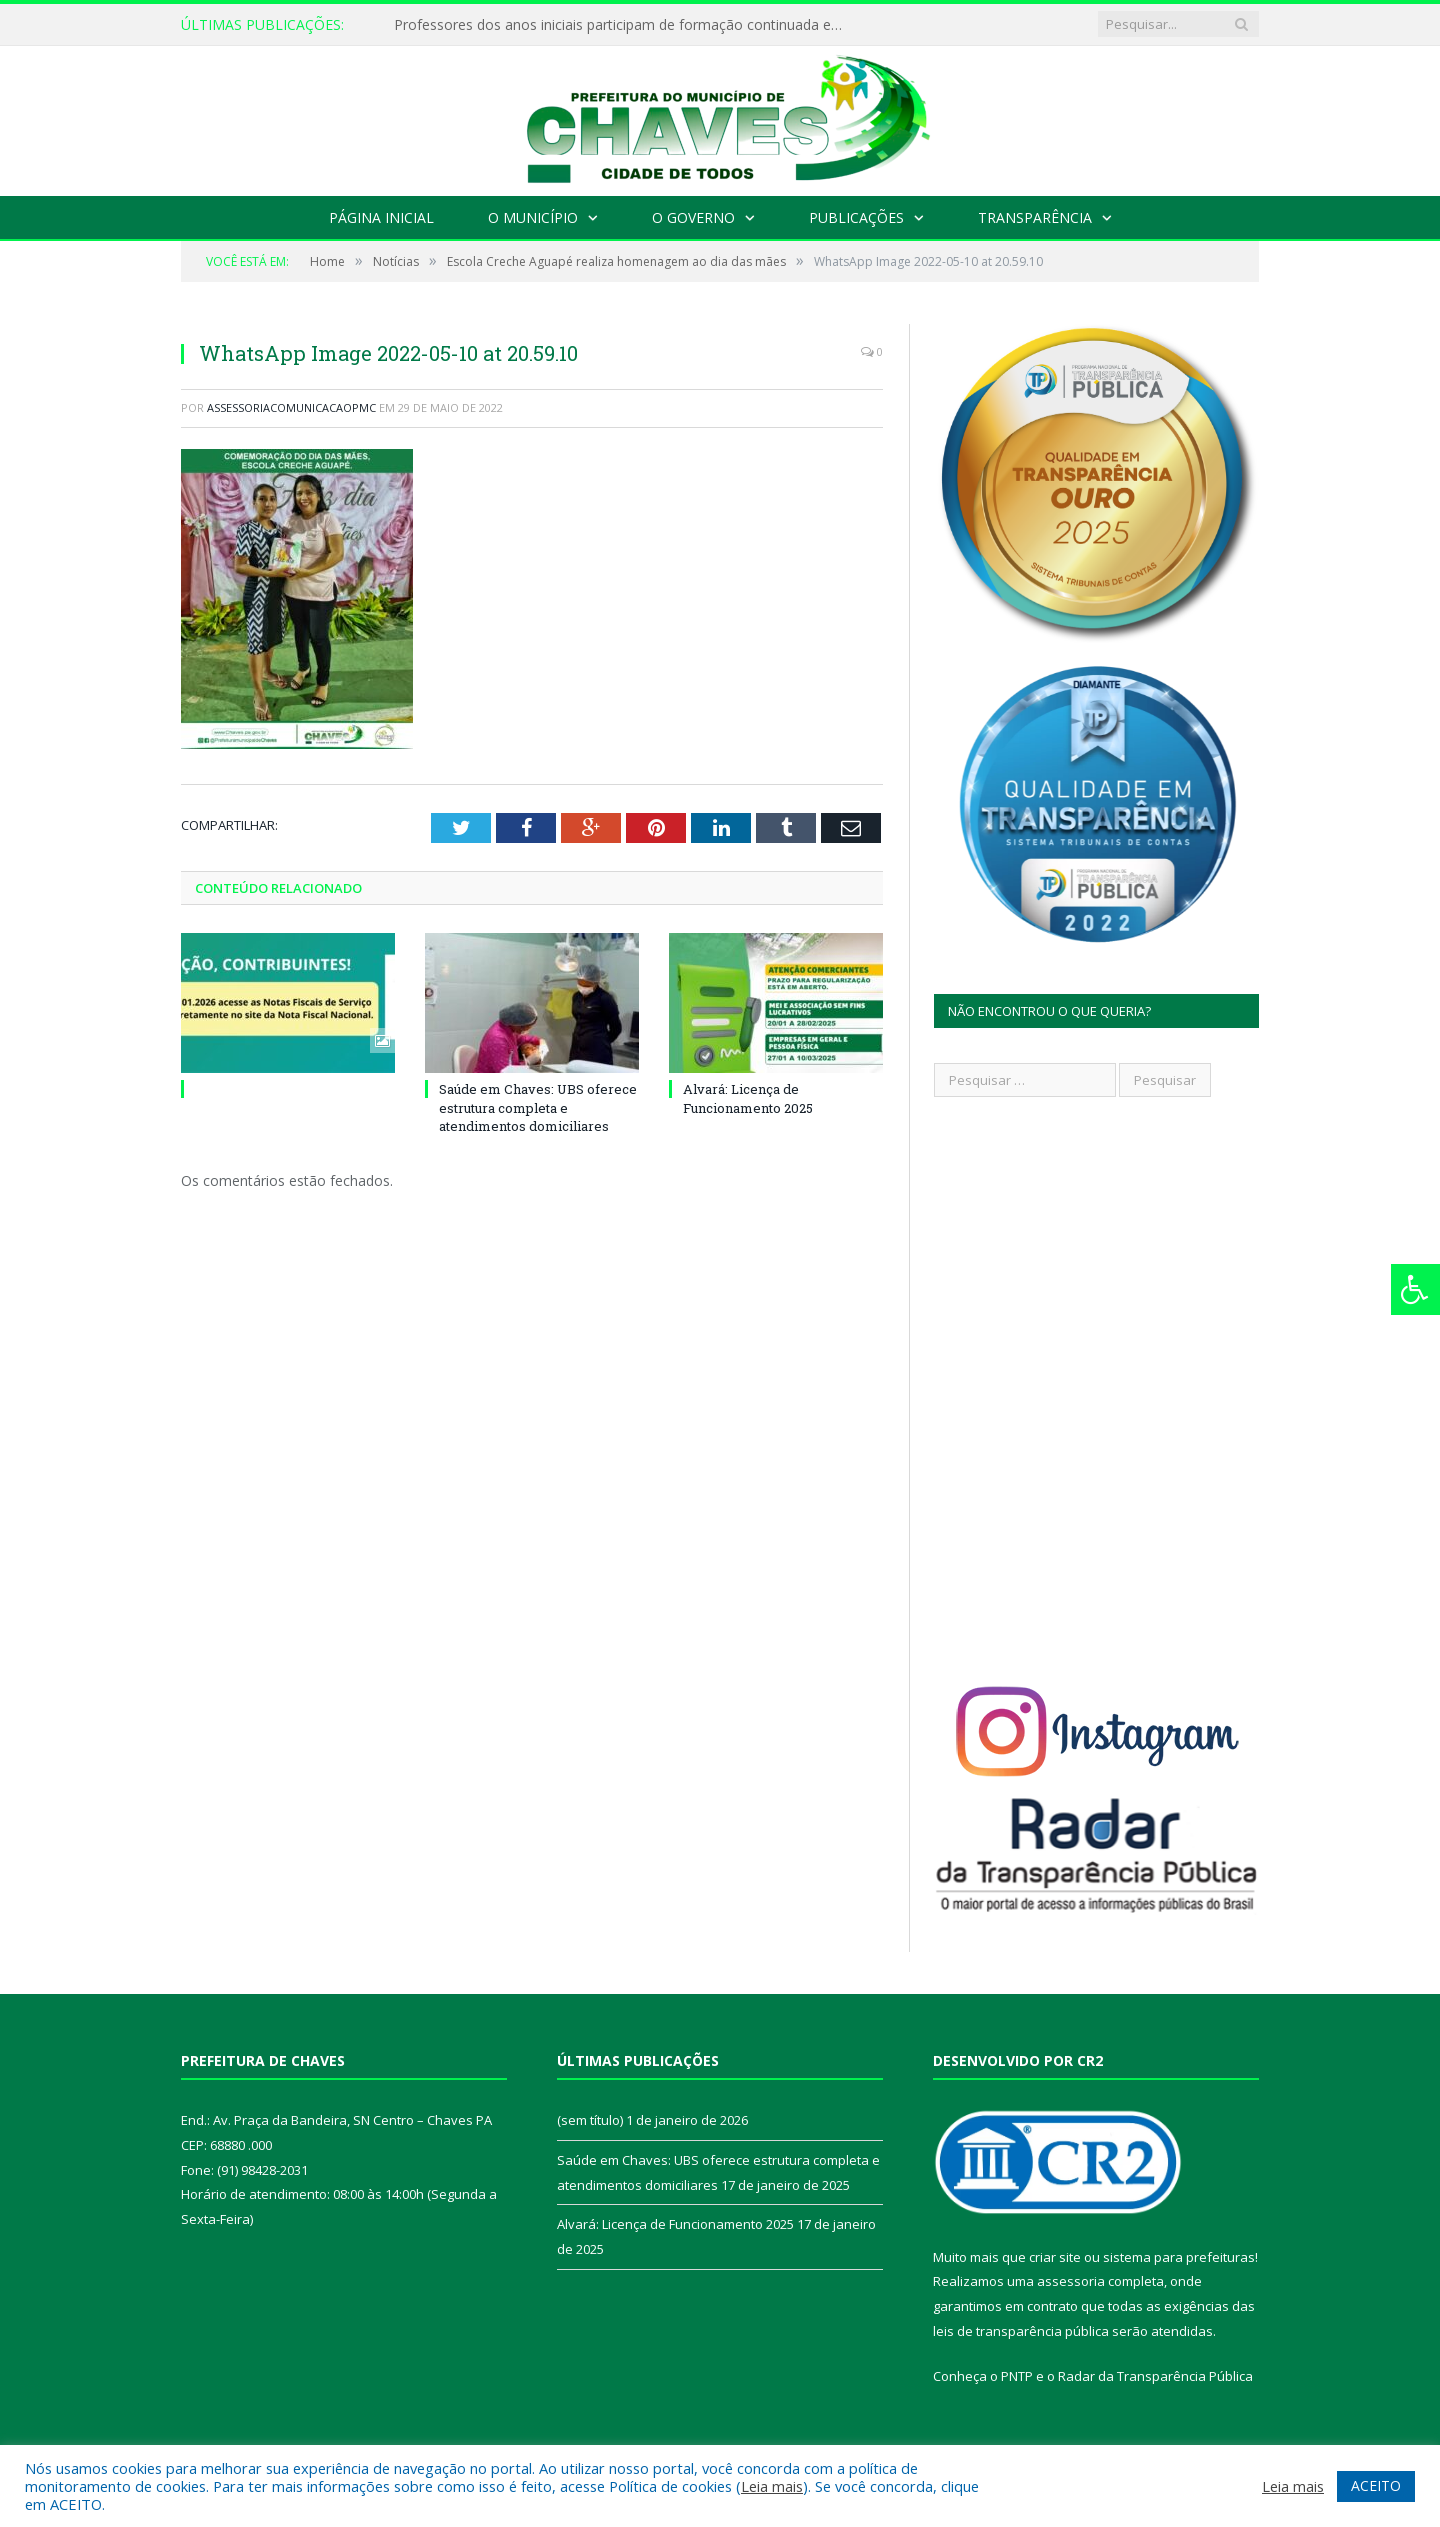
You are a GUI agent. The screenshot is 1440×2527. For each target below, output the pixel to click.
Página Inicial (381, 217)
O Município (533, 217)
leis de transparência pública (1021, 2331)
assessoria (1071, 2281)
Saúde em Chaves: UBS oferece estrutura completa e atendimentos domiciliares (538, 1107)
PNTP (1017, 2376)
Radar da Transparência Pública (1155, 2376)
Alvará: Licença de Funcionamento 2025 (748, 1098)
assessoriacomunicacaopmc (291, 407)
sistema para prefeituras (1179, 2257)
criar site (1055, 2257)
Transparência (1035, 217)
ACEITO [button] (1376, 2485)
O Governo (693, 217)
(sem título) (590, 2120)
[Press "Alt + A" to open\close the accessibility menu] (1415, 1289)
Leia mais (772, 2486)
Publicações (856, 217)
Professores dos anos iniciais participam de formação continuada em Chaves (624, 25)
